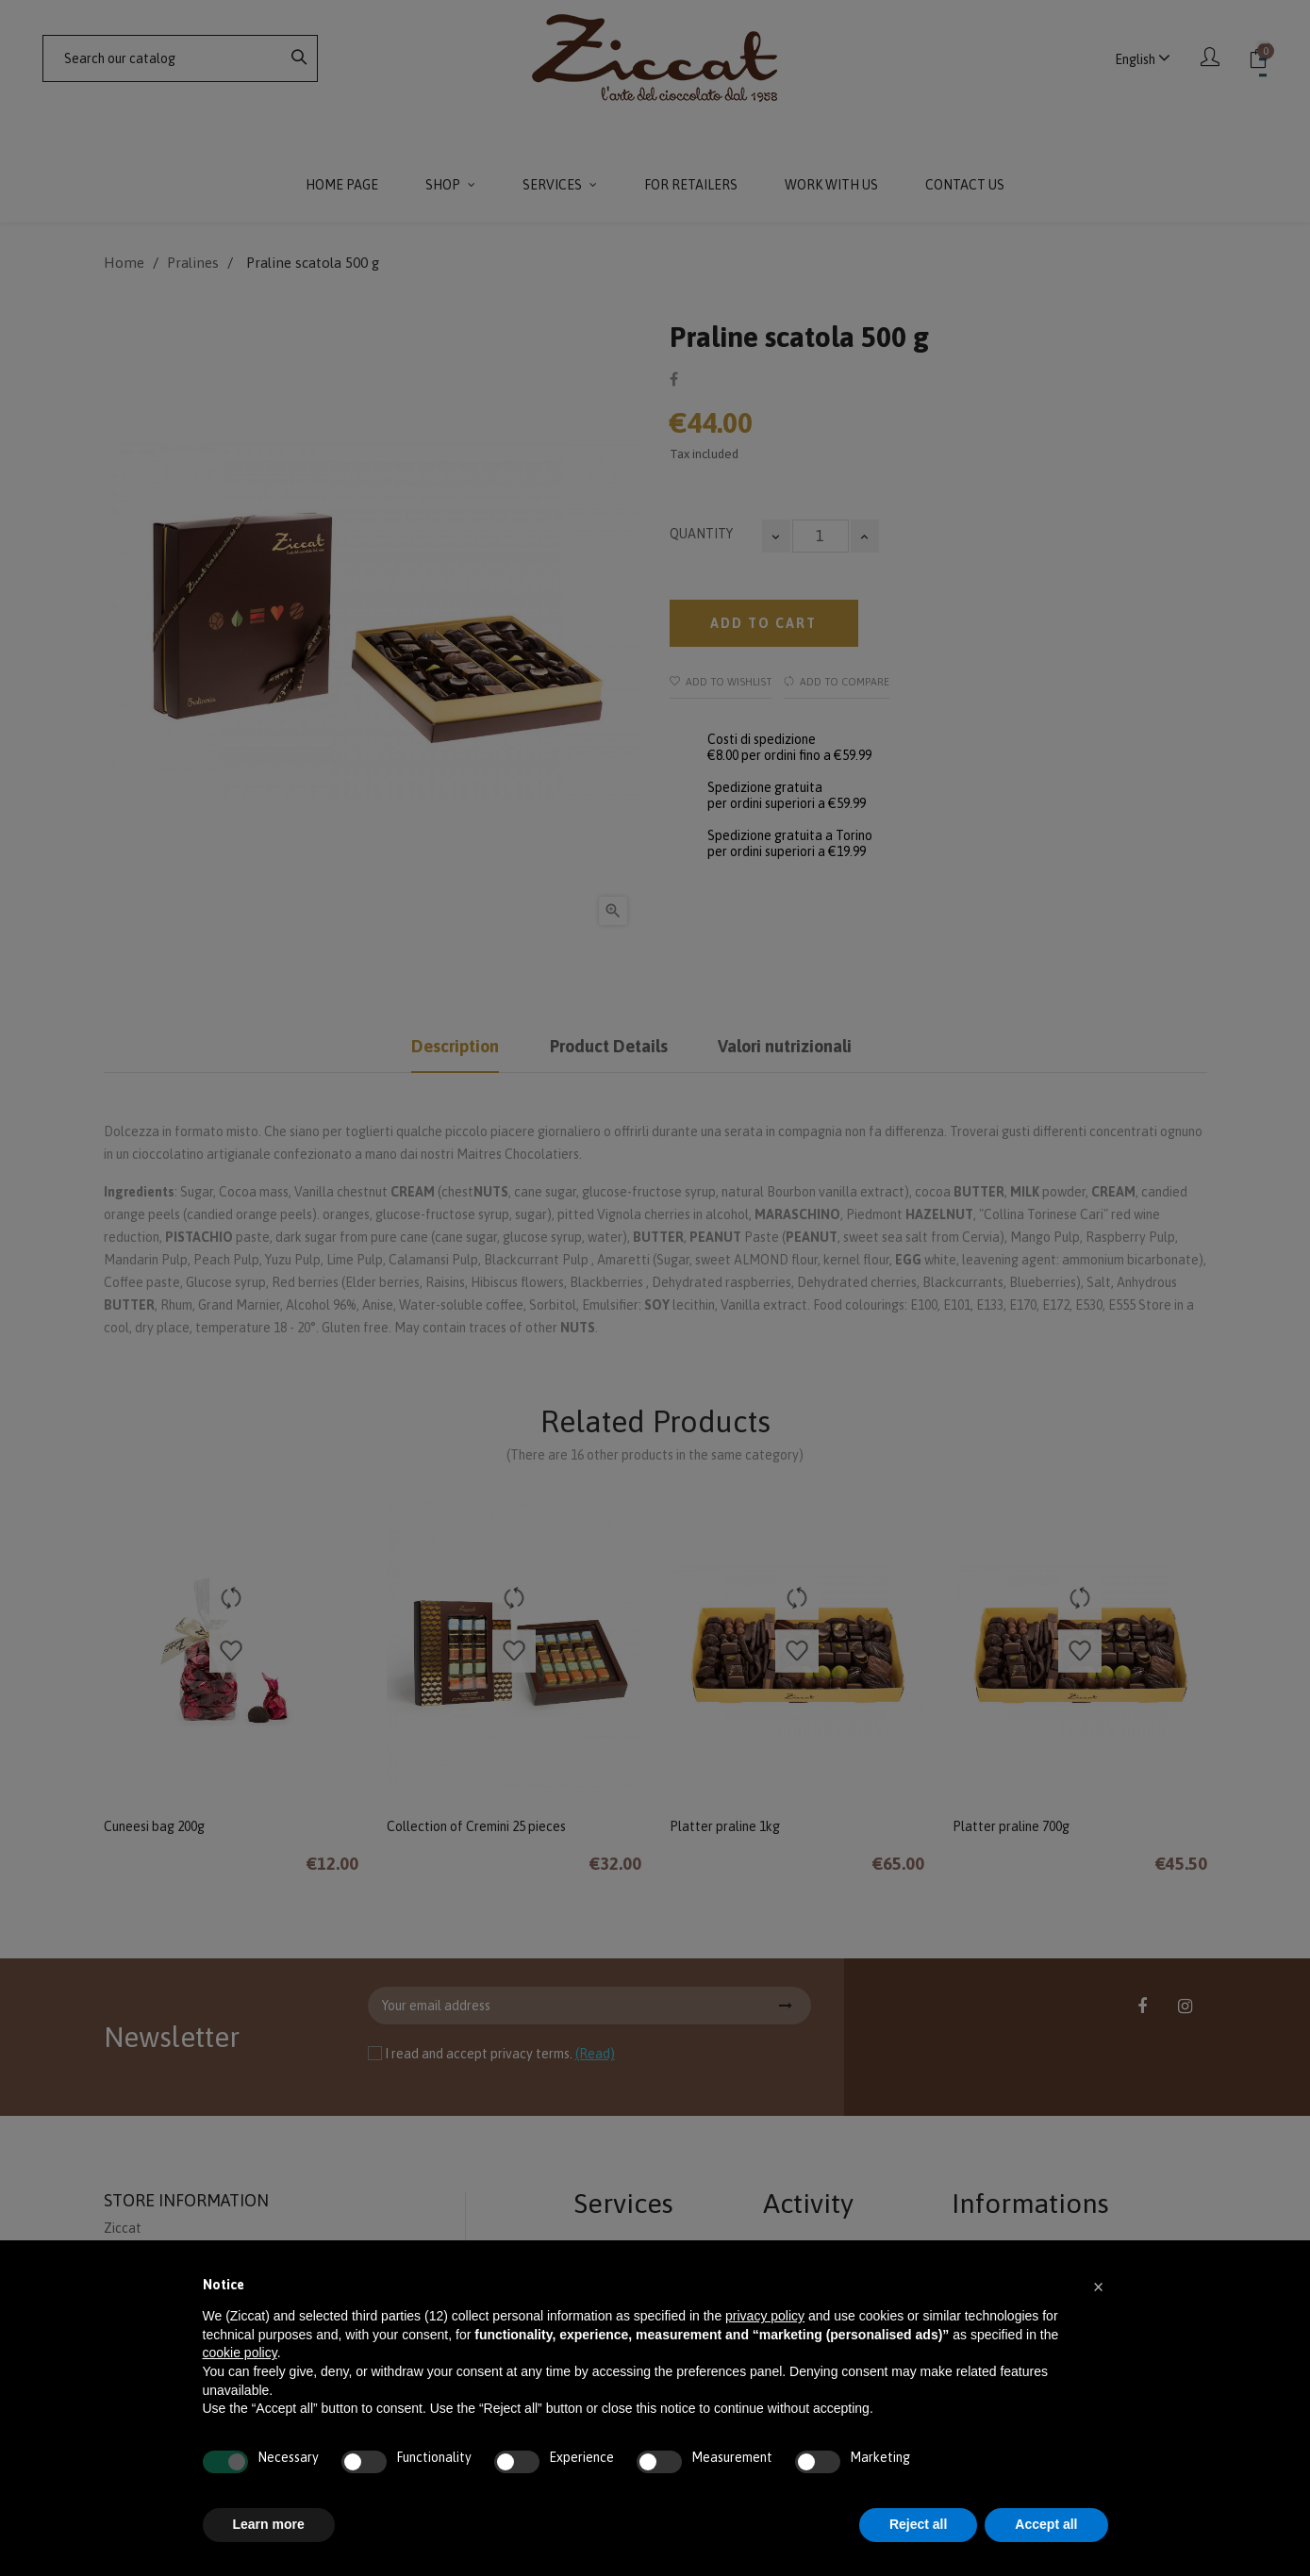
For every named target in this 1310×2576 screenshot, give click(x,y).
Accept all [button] (1046, 2524)
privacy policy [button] (764, 2315)
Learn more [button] (269, 2524)
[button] (1099, 2286)
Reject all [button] (918, 2524)
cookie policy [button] (240, 2352)
